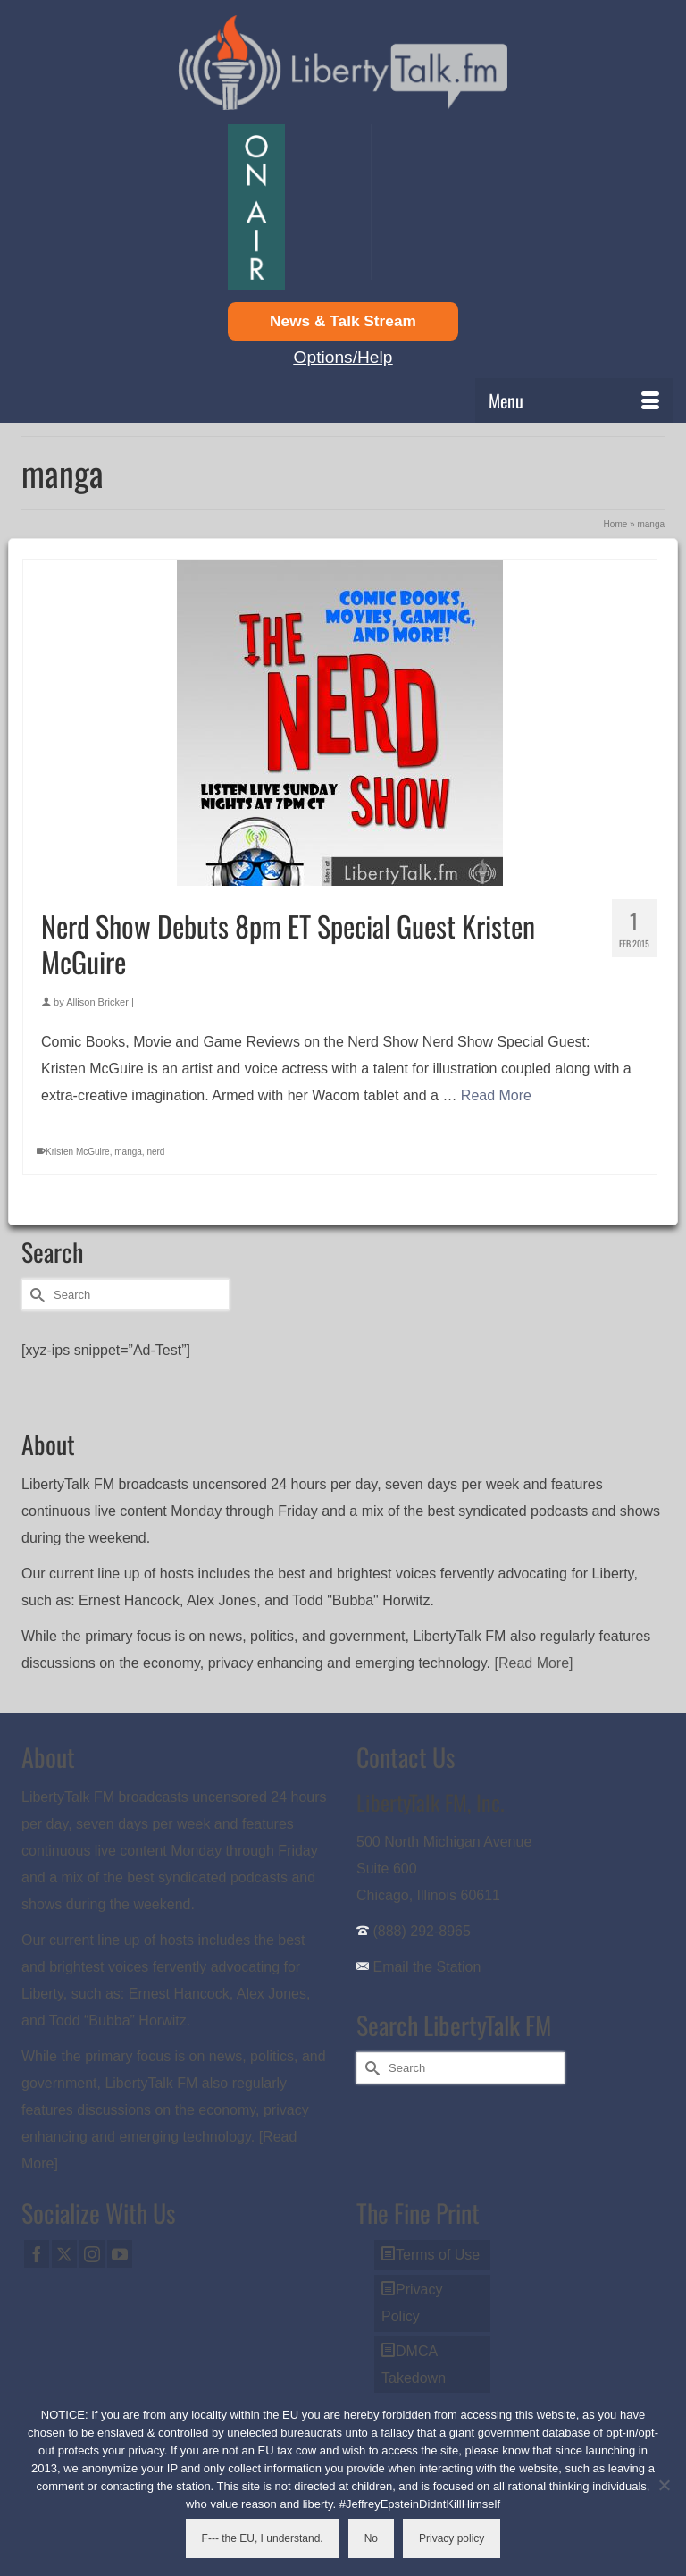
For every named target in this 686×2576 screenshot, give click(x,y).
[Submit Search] (34, 1294)
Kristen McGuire (78, 1152)
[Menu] (574, 400)
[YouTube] (119, 2254)
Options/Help (343, 357)
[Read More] (534, 1663)
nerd (155, 1152)
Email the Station (426, 1966)
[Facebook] (36, 2254)
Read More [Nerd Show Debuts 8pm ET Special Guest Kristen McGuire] (496, 1095)
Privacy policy (451, 2538)
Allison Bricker (97, 1002)
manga (128, 1152)
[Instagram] (92, 2254)
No (371, 2538)
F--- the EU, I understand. (262, 2538)
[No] (664, 2485)
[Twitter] (64, 2254)
